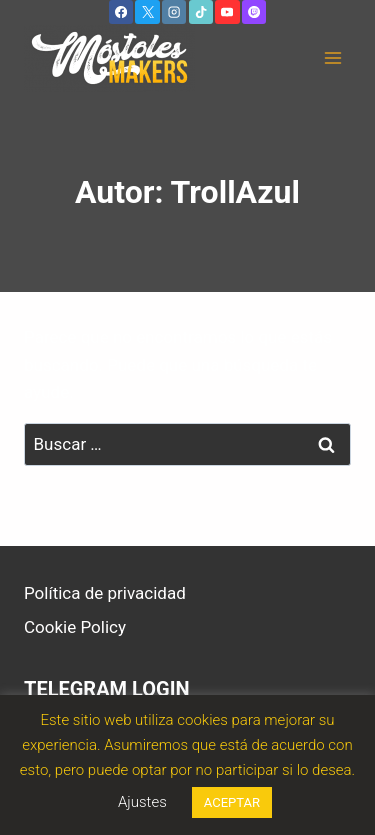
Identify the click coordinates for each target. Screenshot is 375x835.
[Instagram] (174, 12)
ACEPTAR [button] (232, 802)
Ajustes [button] (142, 802)
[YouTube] (227, 12)
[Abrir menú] (332, 58)
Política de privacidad (105, 593)
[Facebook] (121, 12)
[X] (147, 12)
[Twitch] (254, 12)
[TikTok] (201, 12)
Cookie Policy (75, 627)
